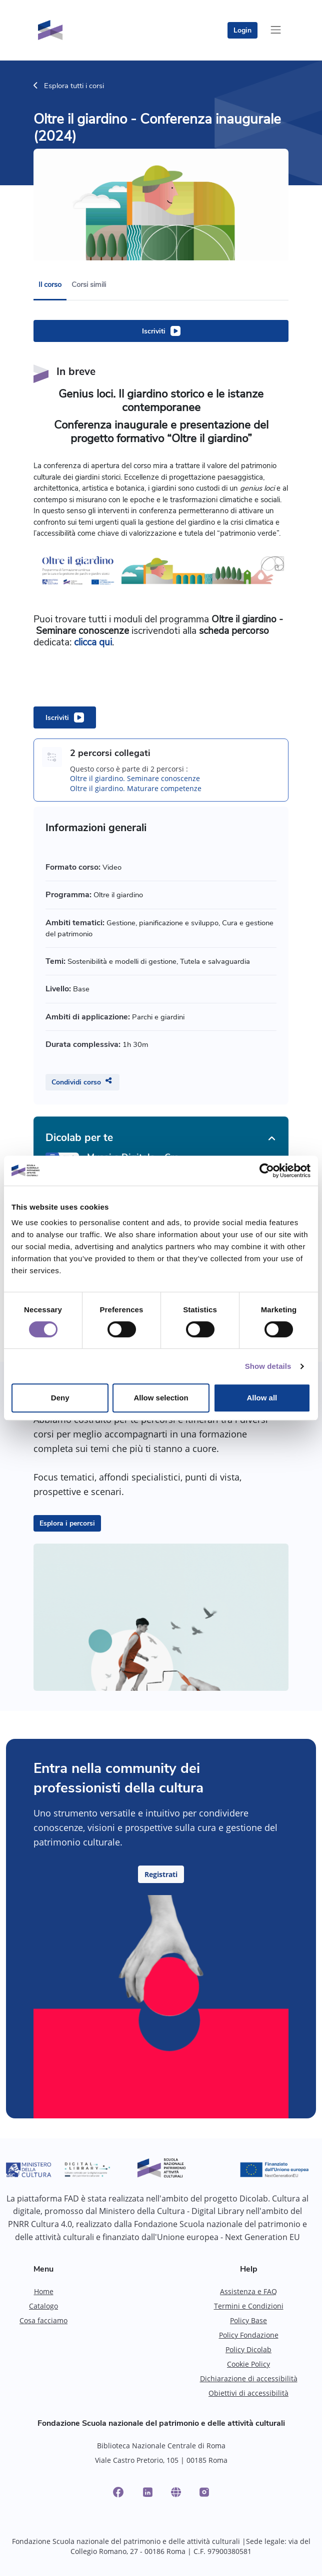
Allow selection (161, 1397)
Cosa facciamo (44, 2320)
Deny (60, 1397)
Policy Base (248, 2320)
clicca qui (93, 642)
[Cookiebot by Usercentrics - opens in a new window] (266, 1170)
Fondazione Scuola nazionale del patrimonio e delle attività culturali (161, 2423)
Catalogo (43, 2306)
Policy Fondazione (248, 2335)
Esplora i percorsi (67, 1523)
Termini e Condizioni (249, 2306)
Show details (268, 1366)
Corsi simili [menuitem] (89, 284)
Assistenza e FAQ (248, 2291)
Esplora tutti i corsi (69, 86)
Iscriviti (154, 331)
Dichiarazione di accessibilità (249, 2378)
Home (44, 2291)
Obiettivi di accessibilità (248, 2393)
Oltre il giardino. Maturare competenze (136, 788)
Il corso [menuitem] (50, 284)
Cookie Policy (248, 2364)
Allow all (261, 1397)
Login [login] (243, 30)
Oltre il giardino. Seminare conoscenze (135, 778)
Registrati (161, 1874)
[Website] (176, 2492)
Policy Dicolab (249, 2349)
